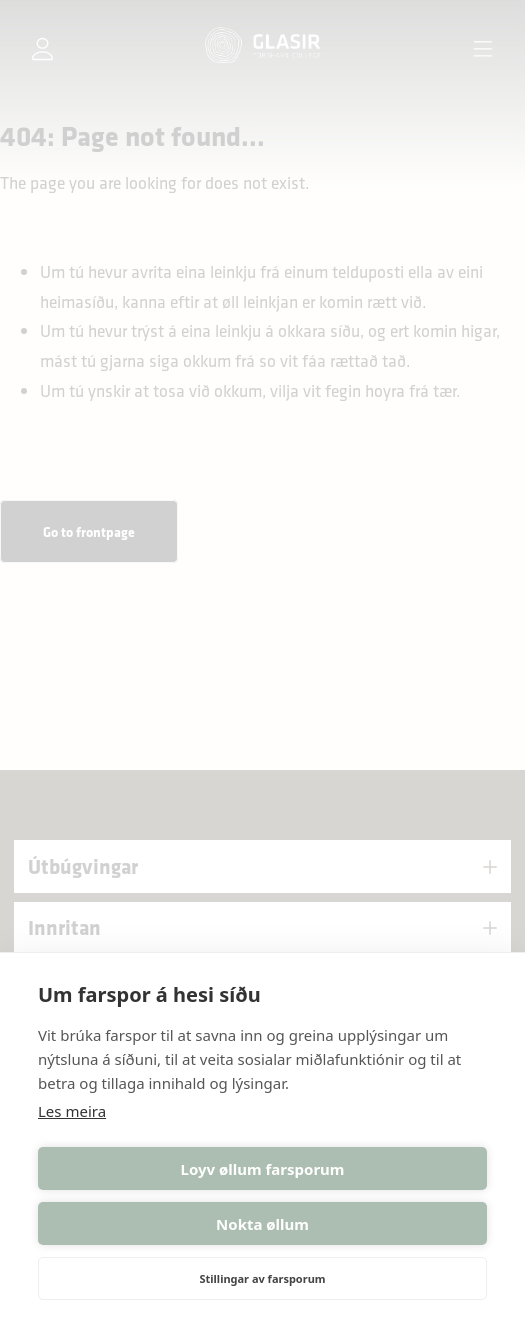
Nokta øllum (262, 1224)
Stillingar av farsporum (262, 1278)
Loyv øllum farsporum (263, 1169)
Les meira (72, 1111)
